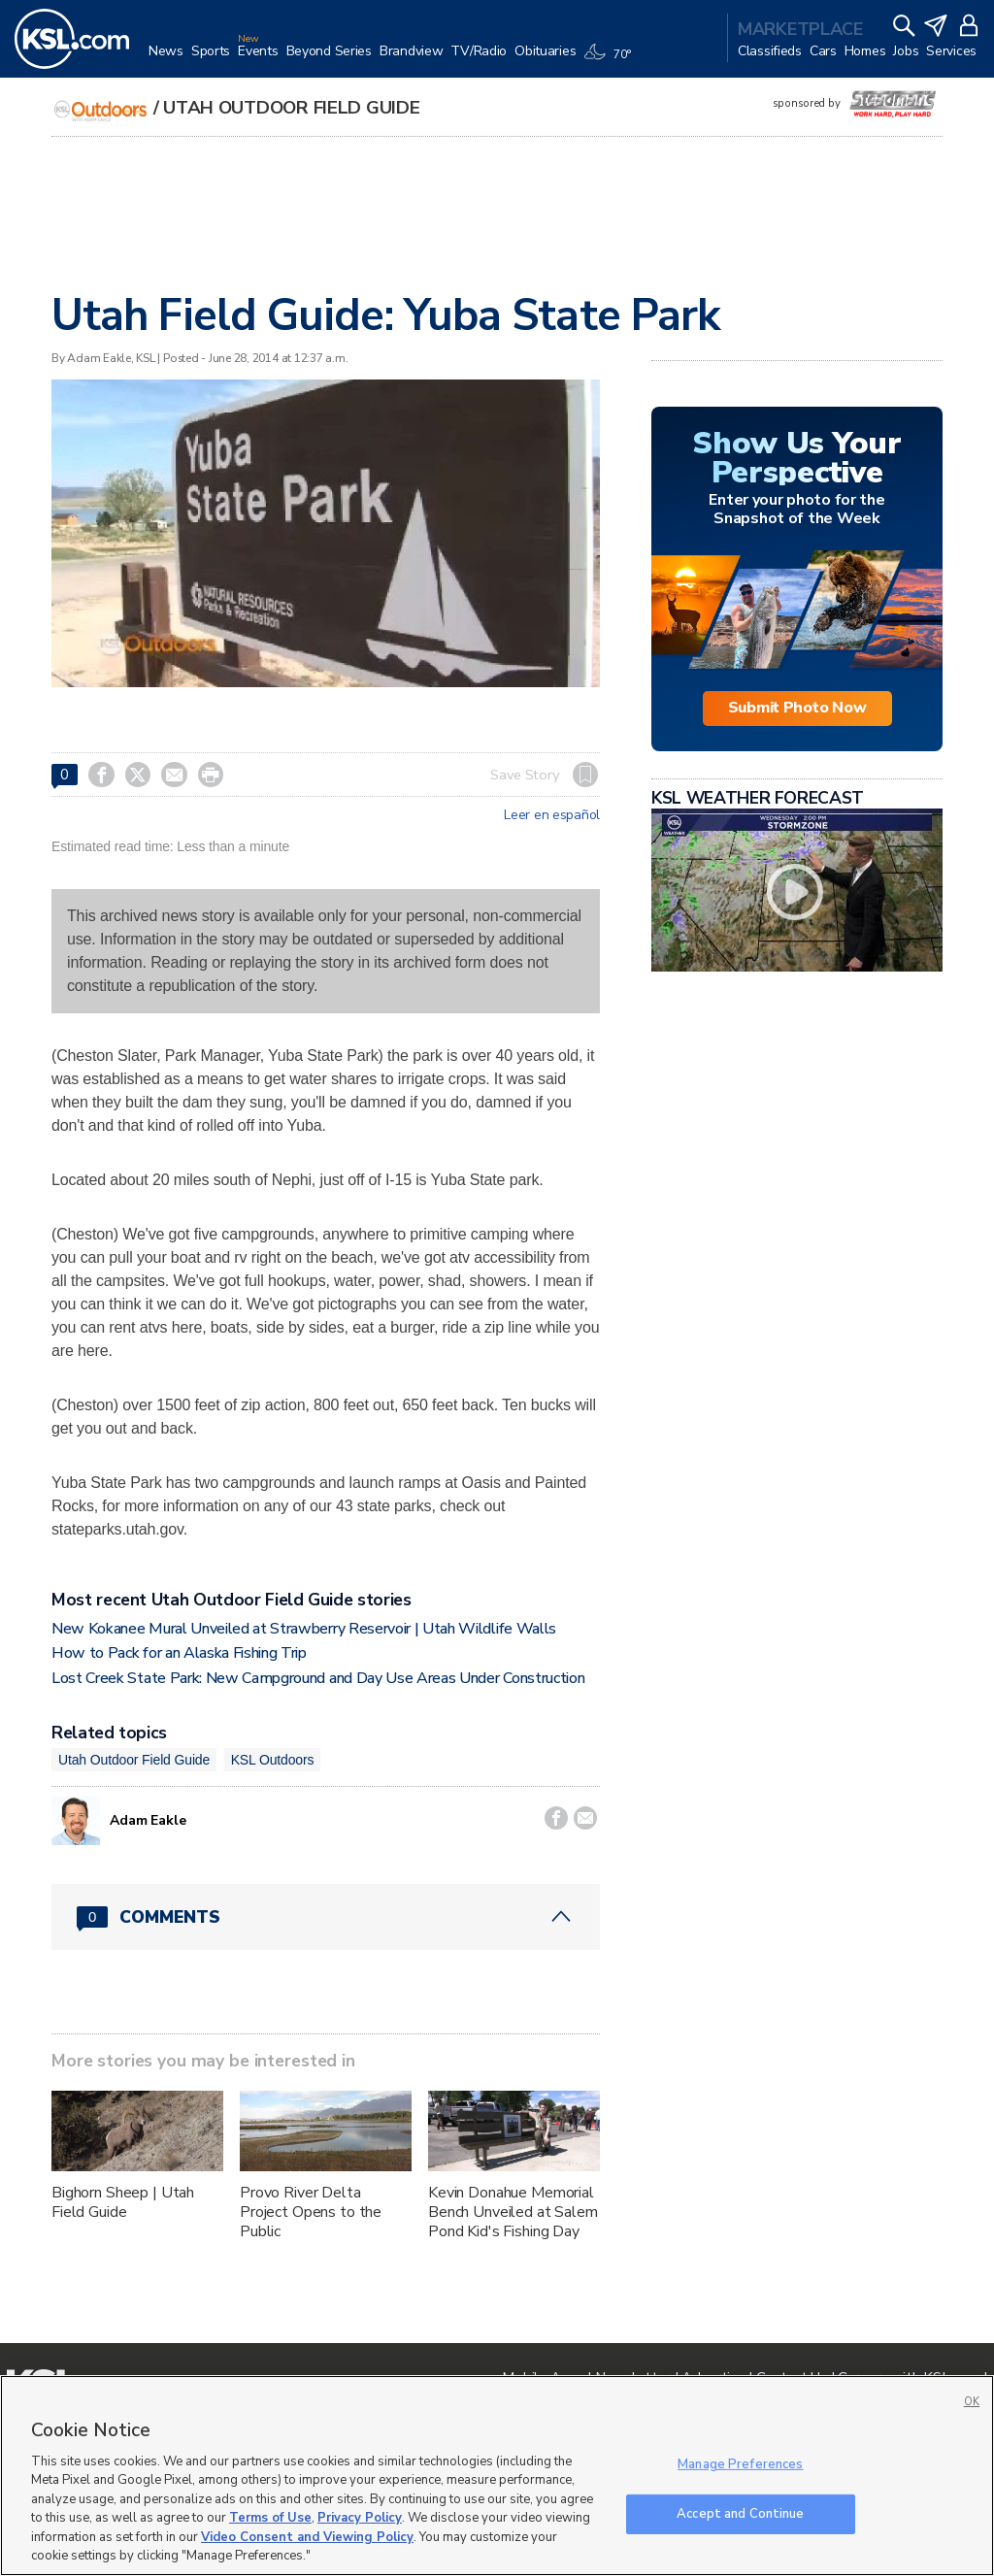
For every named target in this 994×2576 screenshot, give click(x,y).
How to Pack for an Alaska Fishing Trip (179, 1653)
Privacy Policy (359, 2517)
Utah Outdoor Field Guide (291, 107)
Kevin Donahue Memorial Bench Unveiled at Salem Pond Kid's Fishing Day (513, 2212)
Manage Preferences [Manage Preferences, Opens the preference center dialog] (740, 2464)
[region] (497, 2475)
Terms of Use (270, 2517)
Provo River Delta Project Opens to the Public (310, 2212)
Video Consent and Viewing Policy (307, 2537)
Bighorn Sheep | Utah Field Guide (122, 2202)
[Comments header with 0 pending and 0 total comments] (325, 1917)
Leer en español (552, 815)
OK (971, 2401)
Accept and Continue (740, 2513)
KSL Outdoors (273, 1759)
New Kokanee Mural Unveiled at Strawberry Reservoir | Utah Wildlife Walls (303, 1628)
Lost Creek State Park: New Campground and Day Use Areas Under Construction (317, 1678)
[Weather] (610, 60)
